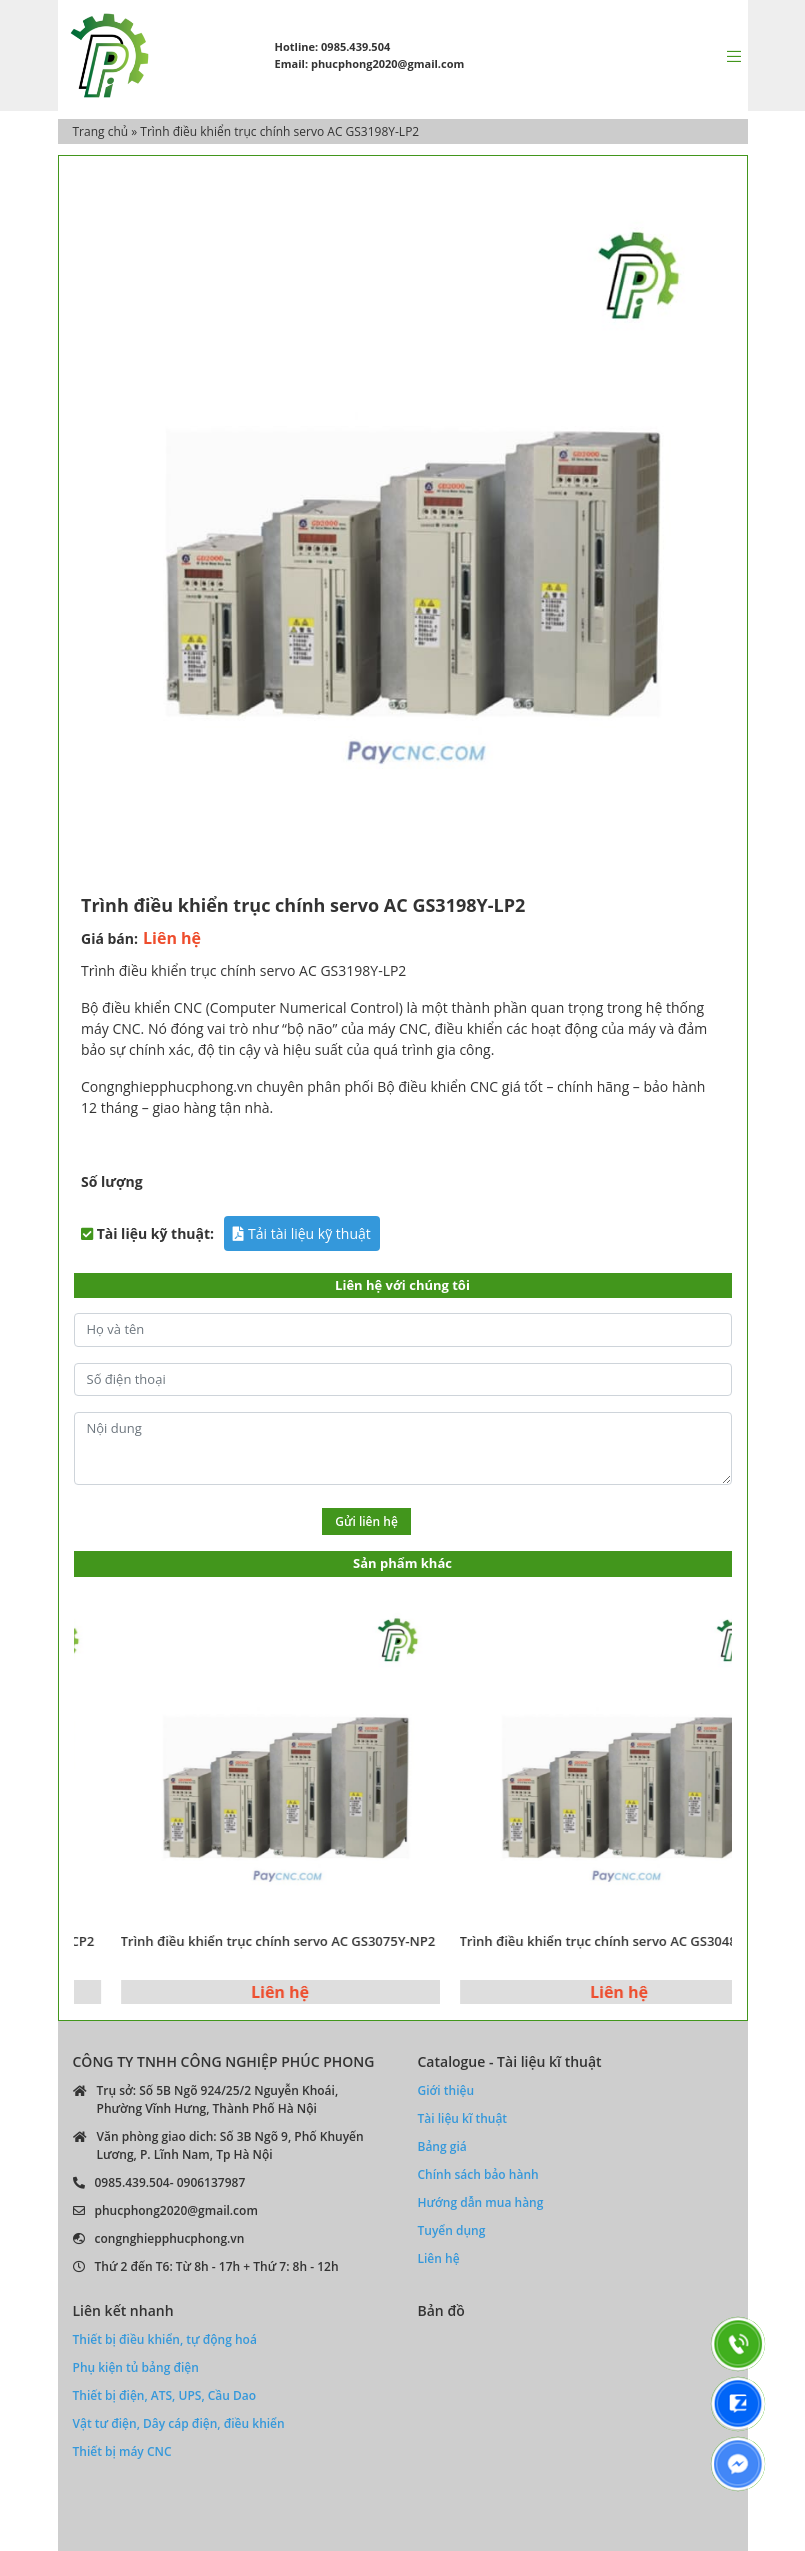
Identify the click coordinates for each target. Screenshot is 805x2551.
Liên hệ (439, 2258)
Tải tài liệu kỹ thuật (301, 1233)
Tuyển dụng (452, 2230)
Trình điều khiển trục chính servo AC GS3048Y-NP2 (640, 1941)
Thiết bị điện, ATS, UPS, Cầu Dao (165, 2395)
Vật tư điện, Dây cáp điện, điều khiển (179, 2423)
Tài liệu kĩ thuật (463, 2118)
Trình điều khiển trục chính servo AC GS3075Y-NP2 (301, 1941)
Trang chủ (101, 131)
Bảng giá (442, 2146)
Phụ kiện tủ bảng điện (136, 2367)
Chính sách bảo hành (478, 2174)
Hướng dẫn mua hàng (481, 2202)
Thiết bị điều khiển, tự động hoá (165, 2339)
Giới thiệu (446, 2090)
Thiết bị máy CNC (122, 2451)
